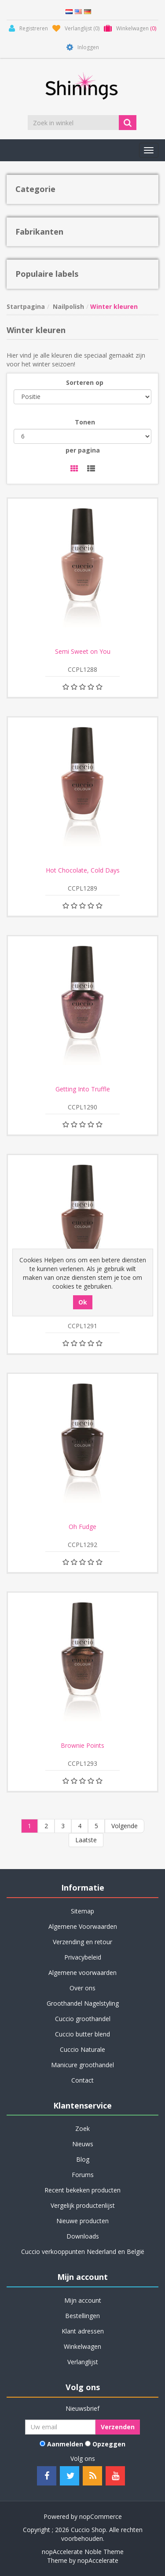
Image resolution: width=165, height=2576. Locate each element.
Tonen (85, 422)
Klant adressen (83, 2331)
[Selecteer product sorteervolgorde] (82, 396)
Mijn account (82, 2300)
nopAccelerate (97, 2560)
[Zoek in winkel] (74, 122)
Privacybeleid (82, 1957)
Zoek (82, 2128)
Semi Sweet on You (82, 652)
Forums (83, 2174)
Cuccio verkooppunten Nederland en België (82, 2251)
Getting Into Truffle (82, 1089)
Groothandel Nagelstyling (83, 2003)
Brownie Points (82, 1746)
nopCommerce (100, 2516)
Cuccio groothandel (82, 2018)
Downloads (82, 2236)
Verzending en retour (82, 1942)
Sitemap (82, 1911)
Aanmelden (65, 2444)
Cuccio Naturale (82, 2049)
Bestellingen (82, 2316)
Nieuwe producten (82, 2221)
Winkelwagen (82, 2346)
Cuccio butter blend (82, 2034)
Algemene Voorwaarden (82, 1926)
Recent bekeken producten (82, 2190)
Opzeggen (108, 2444)
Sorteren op (84, 382)
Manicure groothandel (82, 2065)
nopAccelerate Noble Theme (83, 2551)
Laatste (86, 1840)
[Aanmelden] (60, 2427)
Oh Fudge (82, 1527)
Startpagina (26, 306)
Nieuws (82, 2144)
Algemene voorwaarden (82, 1972)
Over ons (82, 1988)
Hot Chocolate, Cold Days (83, 870)
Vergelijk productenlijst (83, 2205)
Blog (82, 2159)
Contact (82, 2080)
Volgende (124, 1826)
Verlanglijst (82, 2362)
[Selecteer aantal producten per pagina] (82, 436)
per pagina (83, 450)
